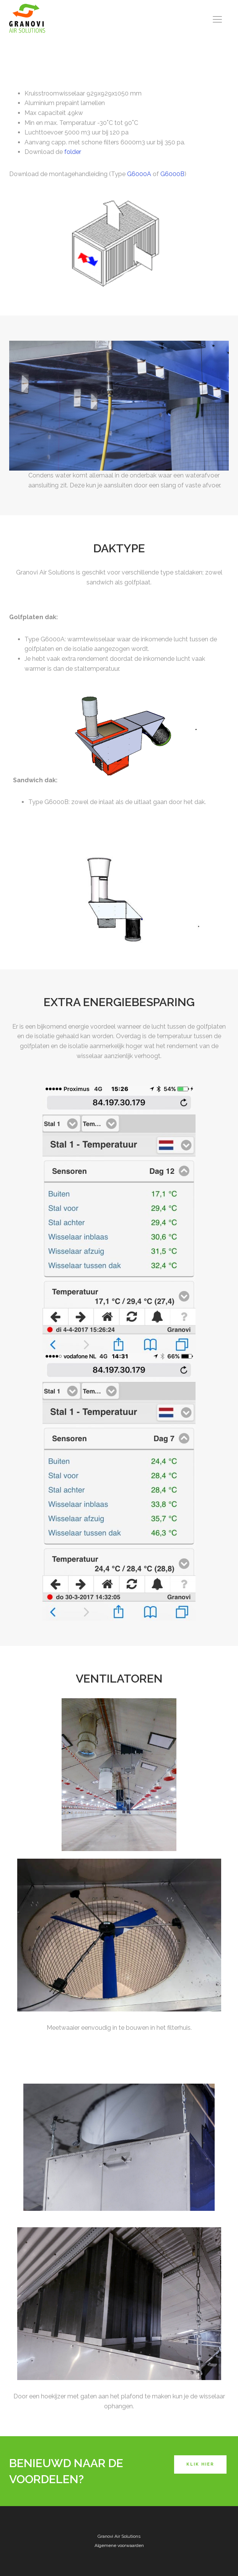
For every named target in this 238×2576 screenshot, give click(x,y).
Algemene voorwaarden (119, 2545)
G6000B (172, 174)
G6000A (139, 174)
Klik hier (200, 2464)
